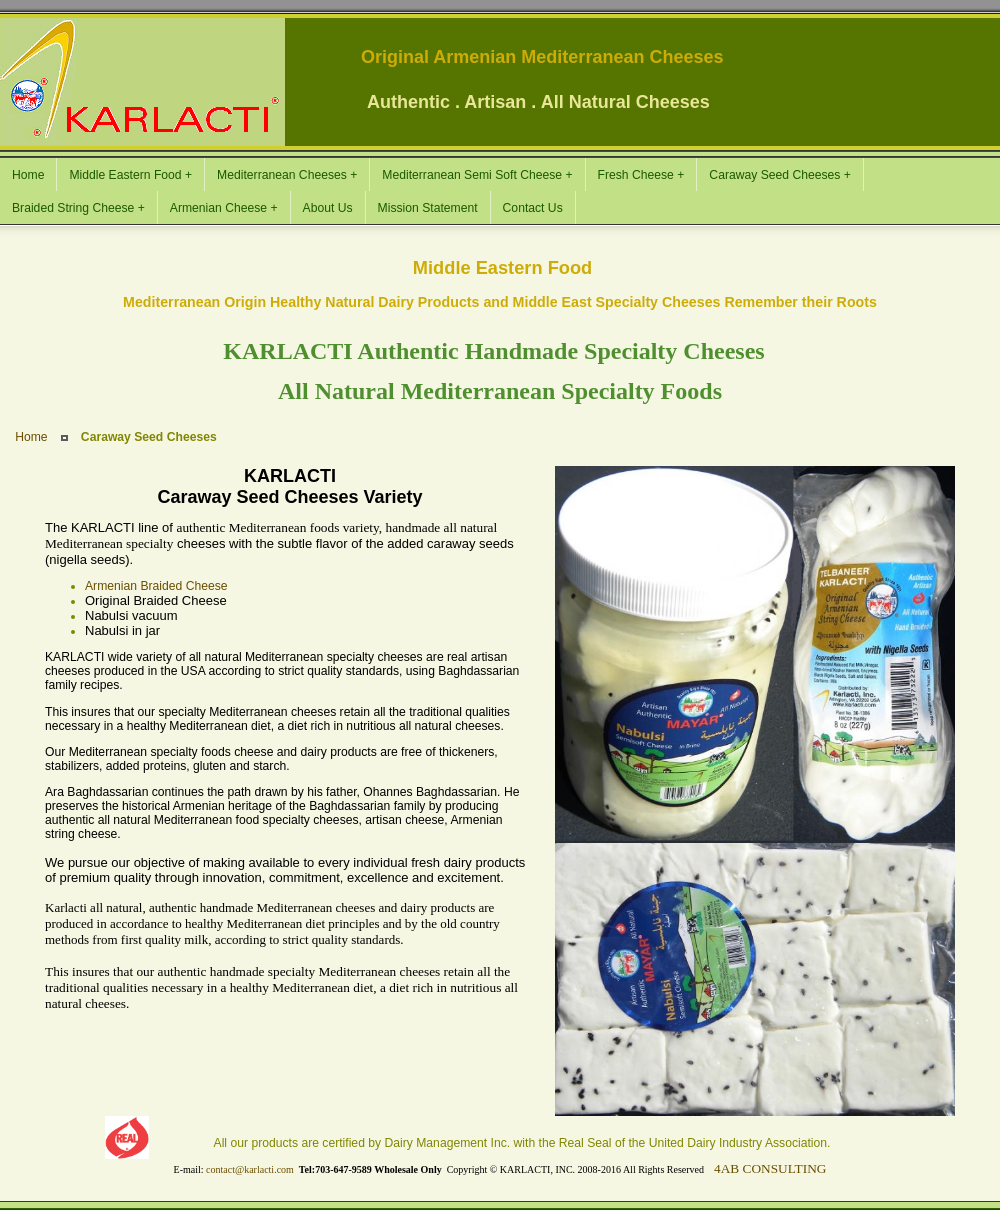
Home (31, 437)
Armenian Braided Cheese (156, 586)
